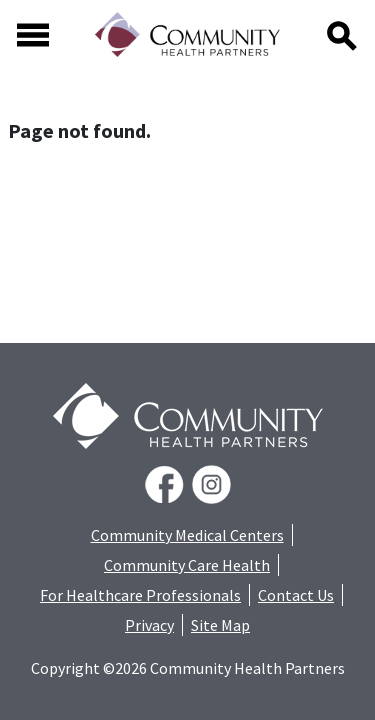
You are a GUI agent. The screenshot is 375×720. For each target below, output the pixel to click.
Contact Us (296, 595)
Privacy (149, 625)
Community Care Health (187, 565)
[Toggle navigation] (33, 35)
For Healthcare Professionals (140, 595)
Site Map (220, 625)
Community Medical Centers (187, 535)
